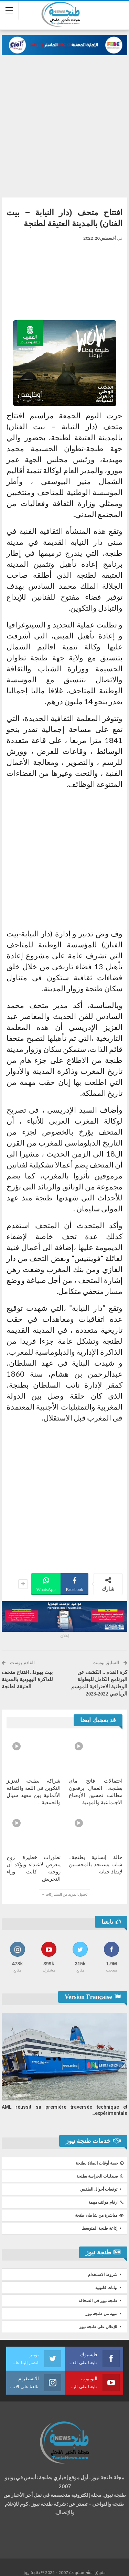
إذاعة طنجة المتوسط (99, 2228)
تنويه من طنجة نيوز (101, 2313)
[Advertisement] (64, 123)
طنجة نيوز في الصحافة (97, 2300)
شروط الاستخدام (102, 2274)
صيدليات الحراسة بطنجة (99, 2176)
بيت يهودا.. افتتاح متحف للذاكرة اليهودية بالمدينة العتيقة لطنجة (27, 1679)
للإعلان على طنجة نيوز (98, 2326)
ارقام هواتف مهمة (105, 2202)
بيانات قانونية (106, 2287)
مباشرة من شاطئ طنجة (99, 2215)
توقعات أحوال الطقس (98, 2189)
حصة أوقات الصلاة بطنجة (99, 2163)
